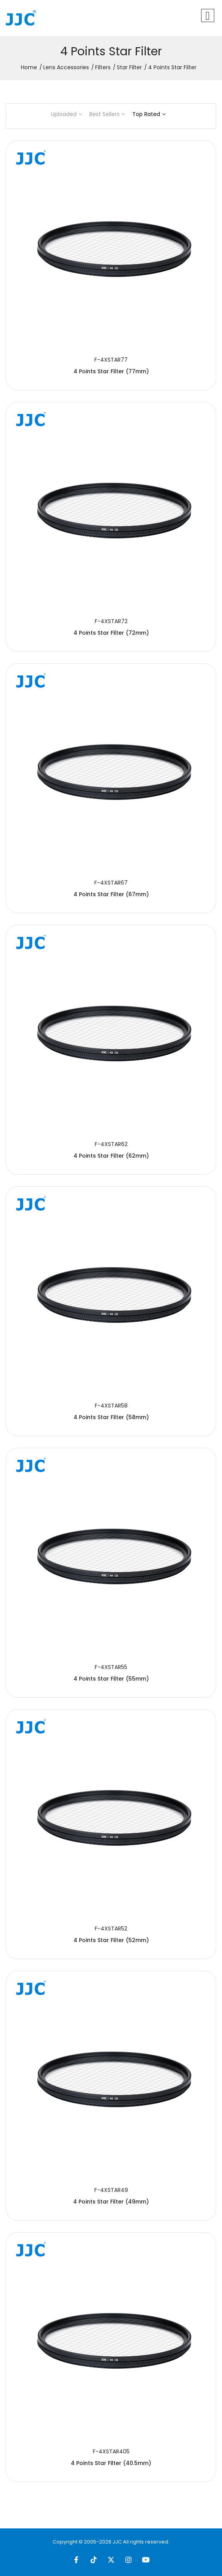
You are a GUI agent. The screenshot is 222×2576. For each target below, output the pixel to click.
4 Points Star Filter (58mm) (111, 1417)
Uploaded (66, 114)
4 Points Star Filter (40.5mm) (111, 2463)
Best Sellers (107, 114)
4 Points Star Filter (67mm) (111, 894)
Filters (103, 67)
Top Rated (149, 114)
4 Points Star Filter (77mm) (111, 371)
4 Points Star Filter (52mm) (111, 1940)
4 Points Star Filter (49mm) (111, 2201)
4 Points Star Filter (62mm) (111, 1156)
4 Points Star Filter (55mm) (111, 1679)
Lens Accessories (66, 67)
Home (29, 67)
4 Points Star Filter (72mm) (111, 633)
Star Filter (129, 67)
